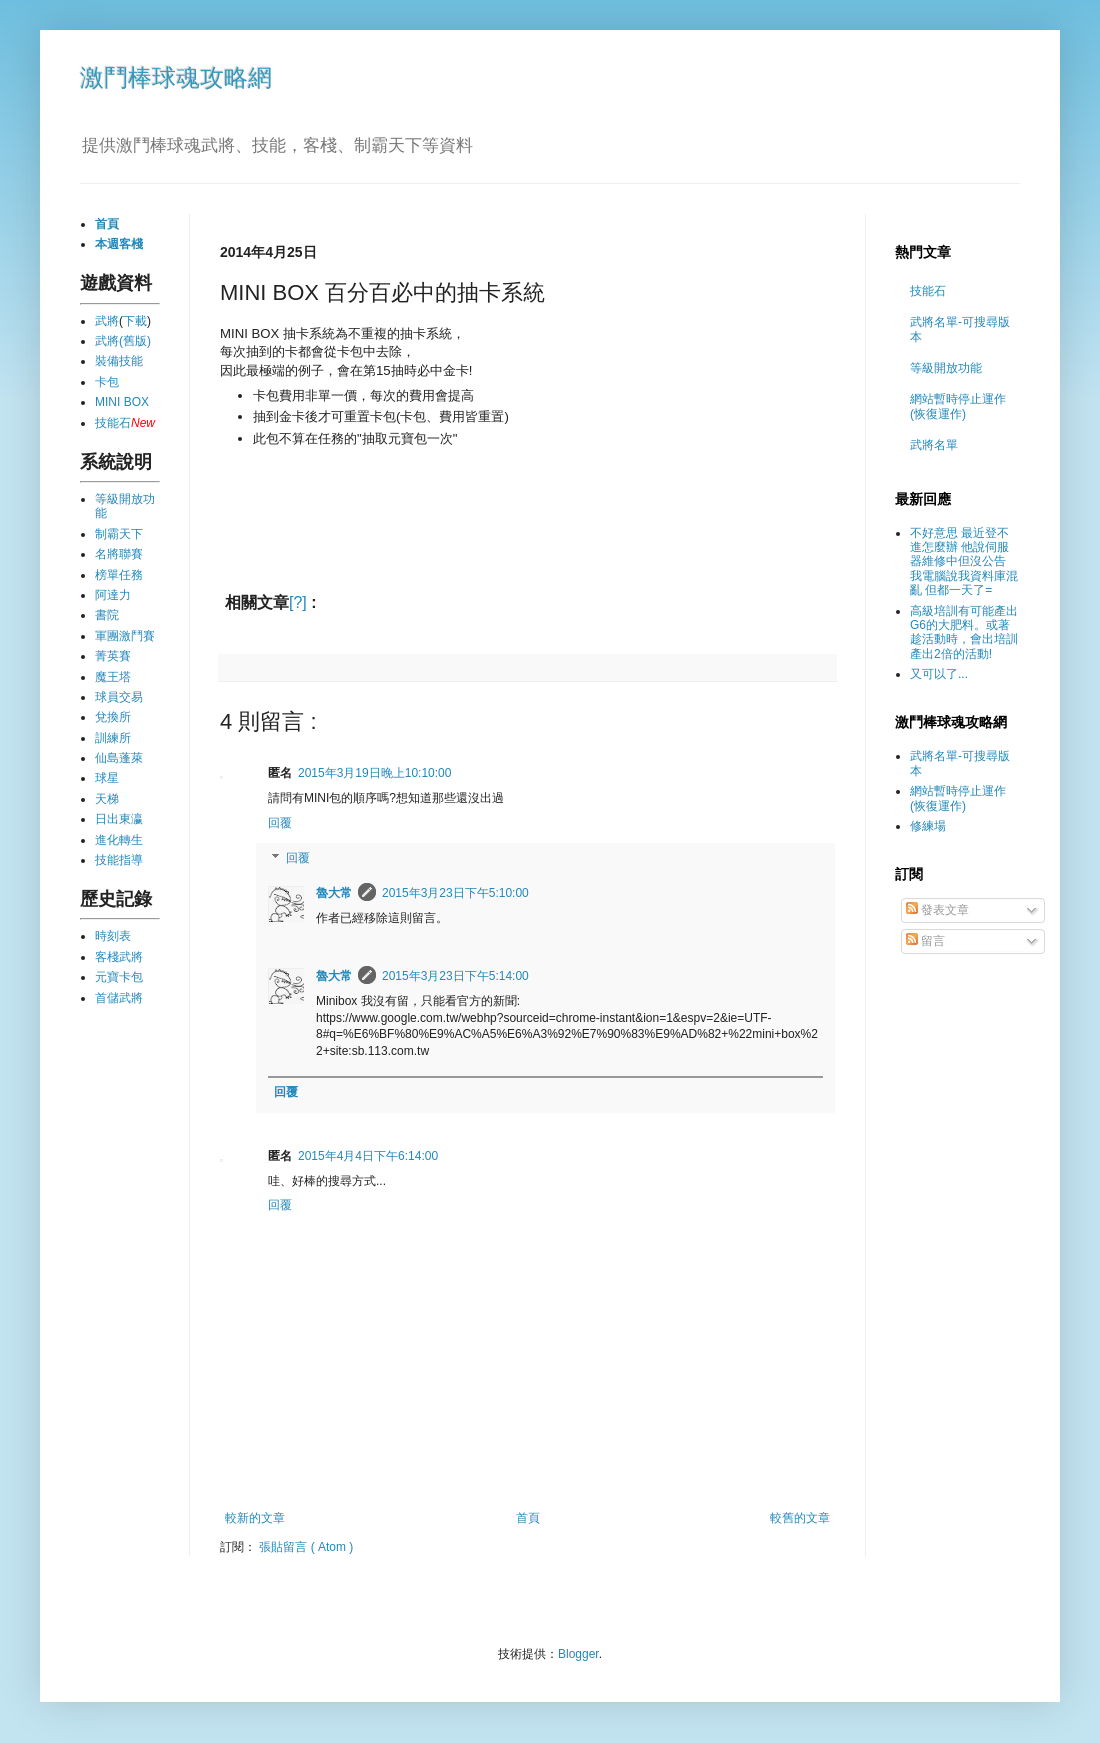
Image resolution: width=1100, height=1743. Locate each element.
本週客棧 (119, 244)
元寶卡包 (119, 977)
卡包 (107, 382)
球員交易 (119, 697)
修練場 (928, 826)
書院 (107, 615)
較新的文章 (255, 1518)
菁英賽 (113, 656)
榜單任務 (119, 575)
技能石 (113, 423)
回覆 (280, 823)
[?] (298, 602)
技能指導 (119, 860)
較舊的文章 (800, 1518)
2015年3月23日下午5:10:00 (455, 893)
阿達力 (113, 595)
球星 (107, 778)
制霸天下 (119, 534)
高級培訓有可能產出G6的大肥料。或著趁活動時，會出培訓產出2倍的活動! (964, 632)
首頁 (528, 1518)
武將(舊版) (123, 341)
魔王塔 (113, 677)
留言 (925, 941)
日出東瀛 (119, 819)
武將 (107, 321)
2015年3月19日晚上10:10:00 (374, 773)
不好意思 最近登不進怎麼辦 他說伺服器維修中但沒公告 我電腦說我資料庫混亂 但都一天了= (964, 562)
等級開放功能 (946, 368)
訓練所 (113, 738)
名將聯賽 (119, 554)
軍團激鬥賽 (125, 636)
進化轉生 (119, 840)
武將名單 (934, 445)
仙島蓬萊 (119, 758)
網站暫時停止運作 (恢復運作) (958, 406)
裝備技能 (119, 361)
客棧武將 (119, 957)
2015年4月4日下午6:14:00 (368, 1156)
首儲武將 (119, 998)
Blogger (578, 1654)
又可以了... (939, 674)
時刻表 (113, 936)
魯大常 (334, 893)
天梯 (107, 799)
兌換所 (113, 717)
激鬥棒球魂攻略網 (176, 77)
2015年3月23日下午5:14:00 (455, 976)
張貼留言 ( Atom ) (306, 1547)
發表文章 (937, 910)
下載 (135, 321)
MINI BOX (122, 402)
